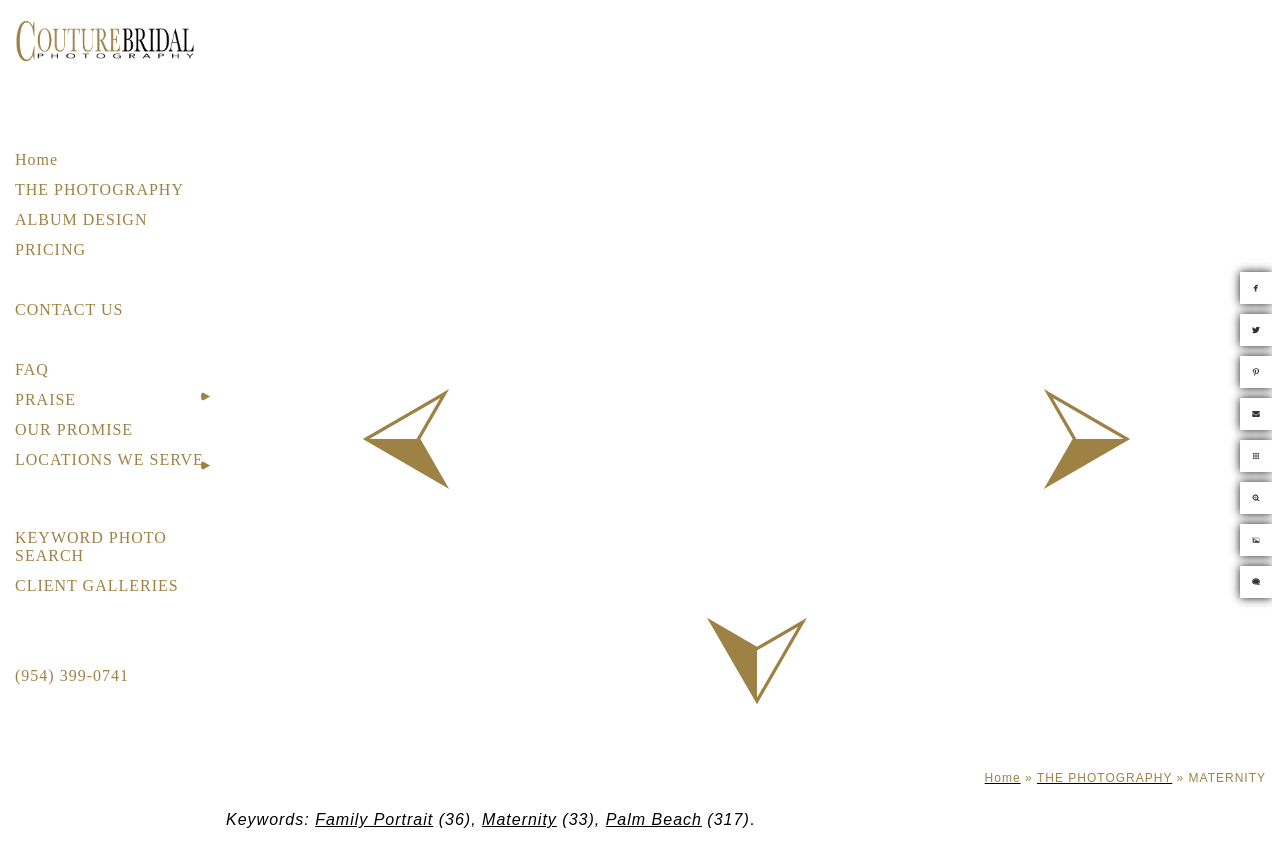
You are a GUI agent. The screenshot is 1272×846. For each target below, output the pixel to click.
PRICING (50, 249)
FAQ (32, 369)
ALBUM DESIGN (81, 219)
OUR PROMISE (74, 429)
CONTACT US (69, 309)
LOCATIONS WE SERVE (109, 459)
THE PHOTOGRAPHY (99, 189)
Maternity (519, 819)
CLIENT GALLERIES (97, 585)
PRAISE (45, 399)
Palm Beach (654, 819)
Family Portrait (374, 819)
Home (36, 159)
